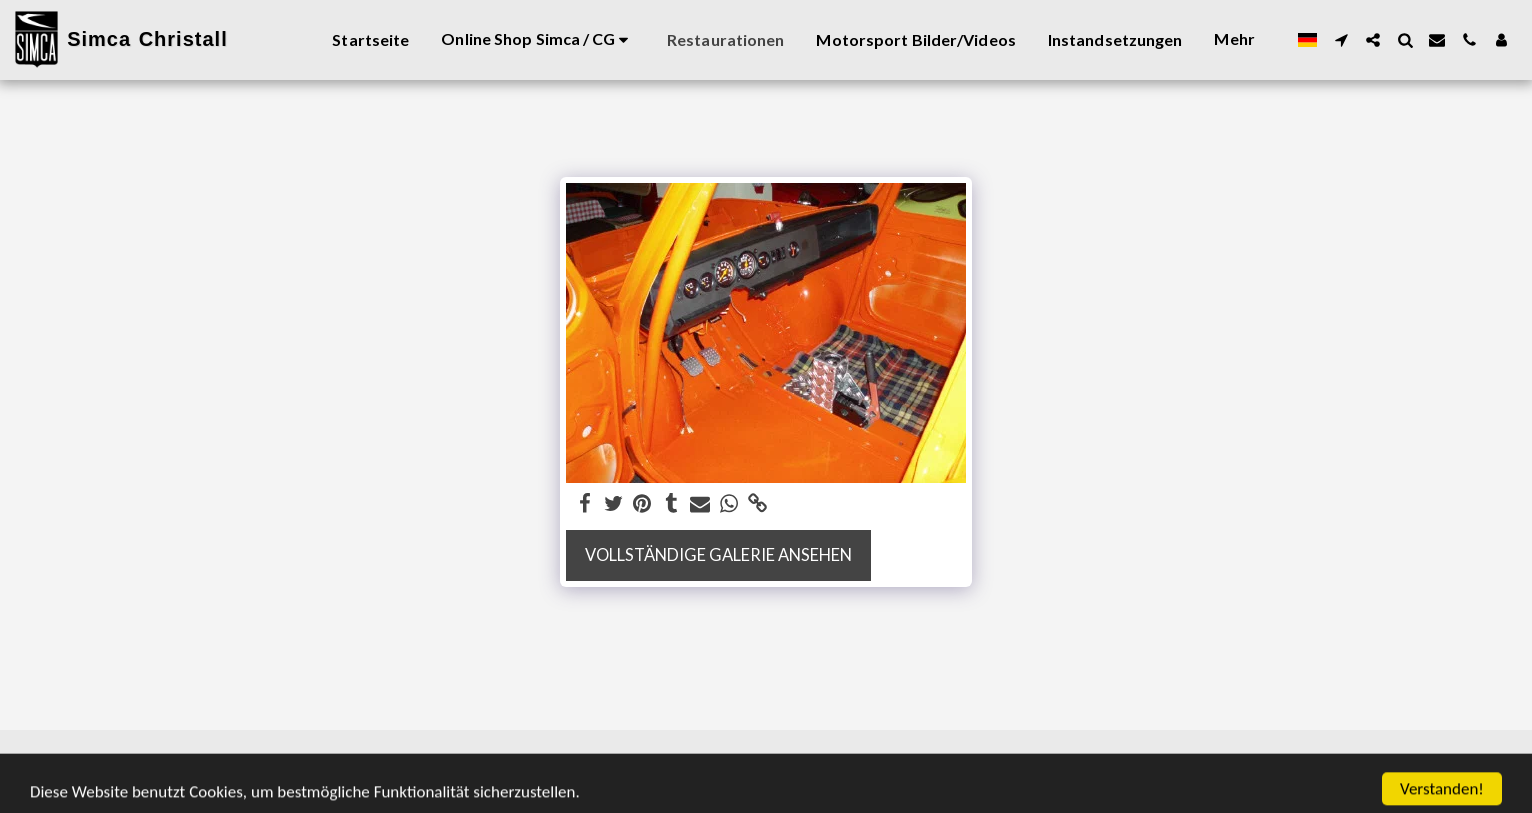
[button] (1341, 40)
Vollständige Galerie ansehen (718, 555)
